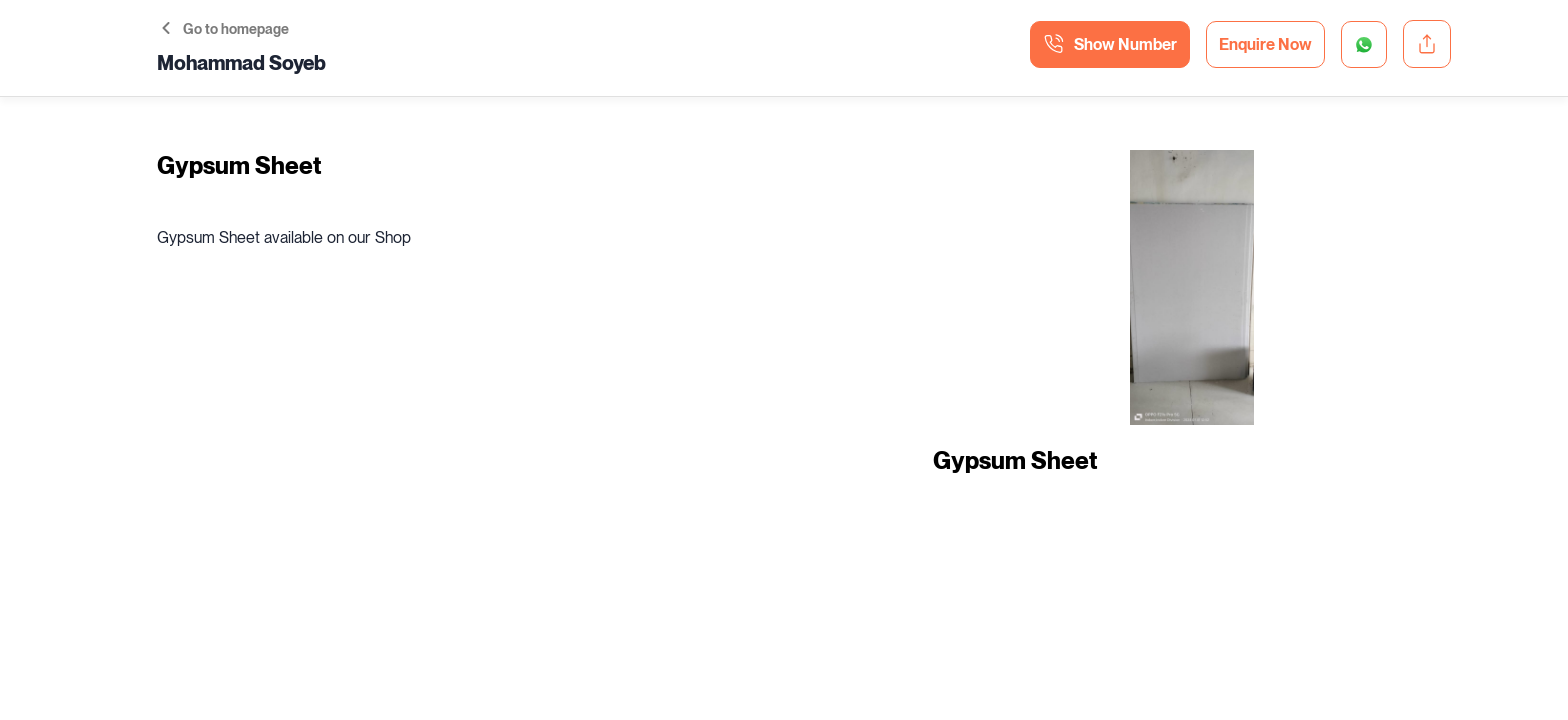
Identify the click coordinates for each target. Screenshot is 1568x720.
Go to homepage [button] (225, 29)
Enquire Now (1265, 44)
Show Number (1110, 44)
